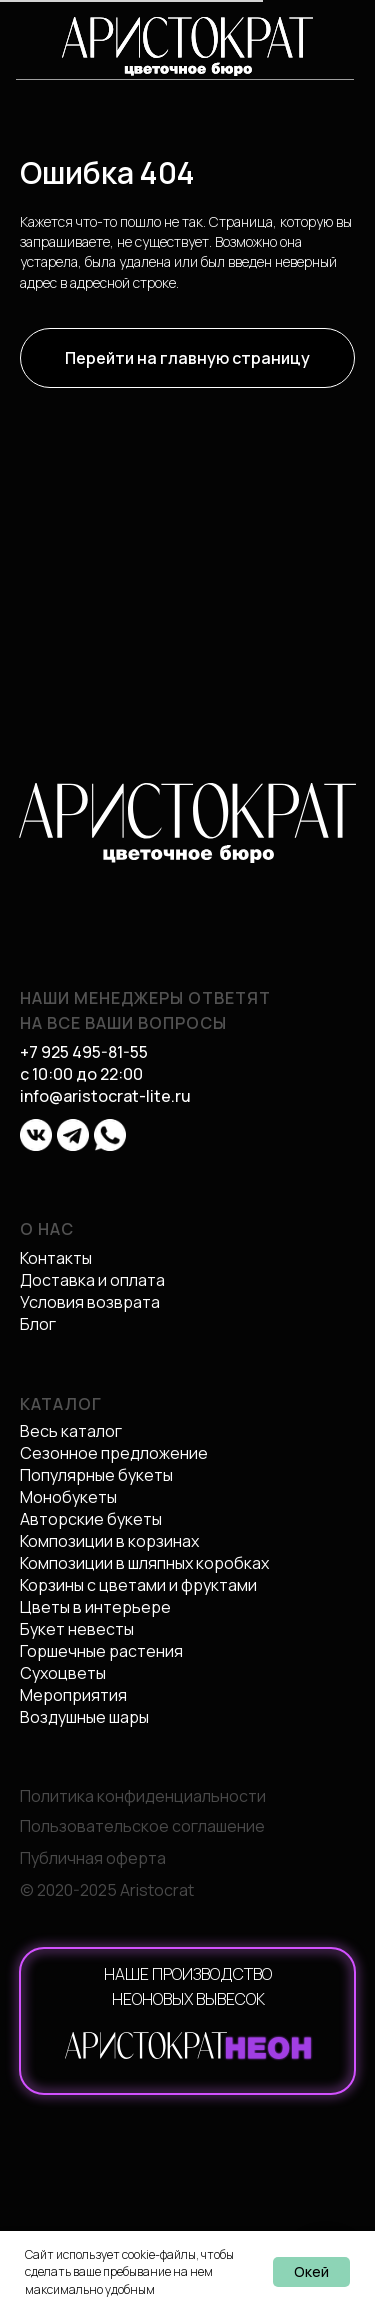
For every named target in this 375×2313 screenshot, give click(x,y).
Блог (38, 1324)
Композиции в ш (79, 1563)
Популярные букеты (96, 1475)
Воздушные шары (84, 1717)
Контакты (56, 1258)
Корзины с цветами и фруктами (138, 1585)
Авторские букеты (91, 1519)
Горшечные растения (101, 1651)
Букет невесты (77, 1629)
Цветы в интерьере (95, 1607)
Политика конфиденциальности (143, 1796)
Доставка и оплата (92, 1280)
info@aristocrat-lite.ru (105, 1096)
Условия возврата (90, 1302)
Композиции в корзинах (109, 1541)
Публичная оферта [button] (93, 1858)
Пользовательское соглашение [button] (142, 1826)
